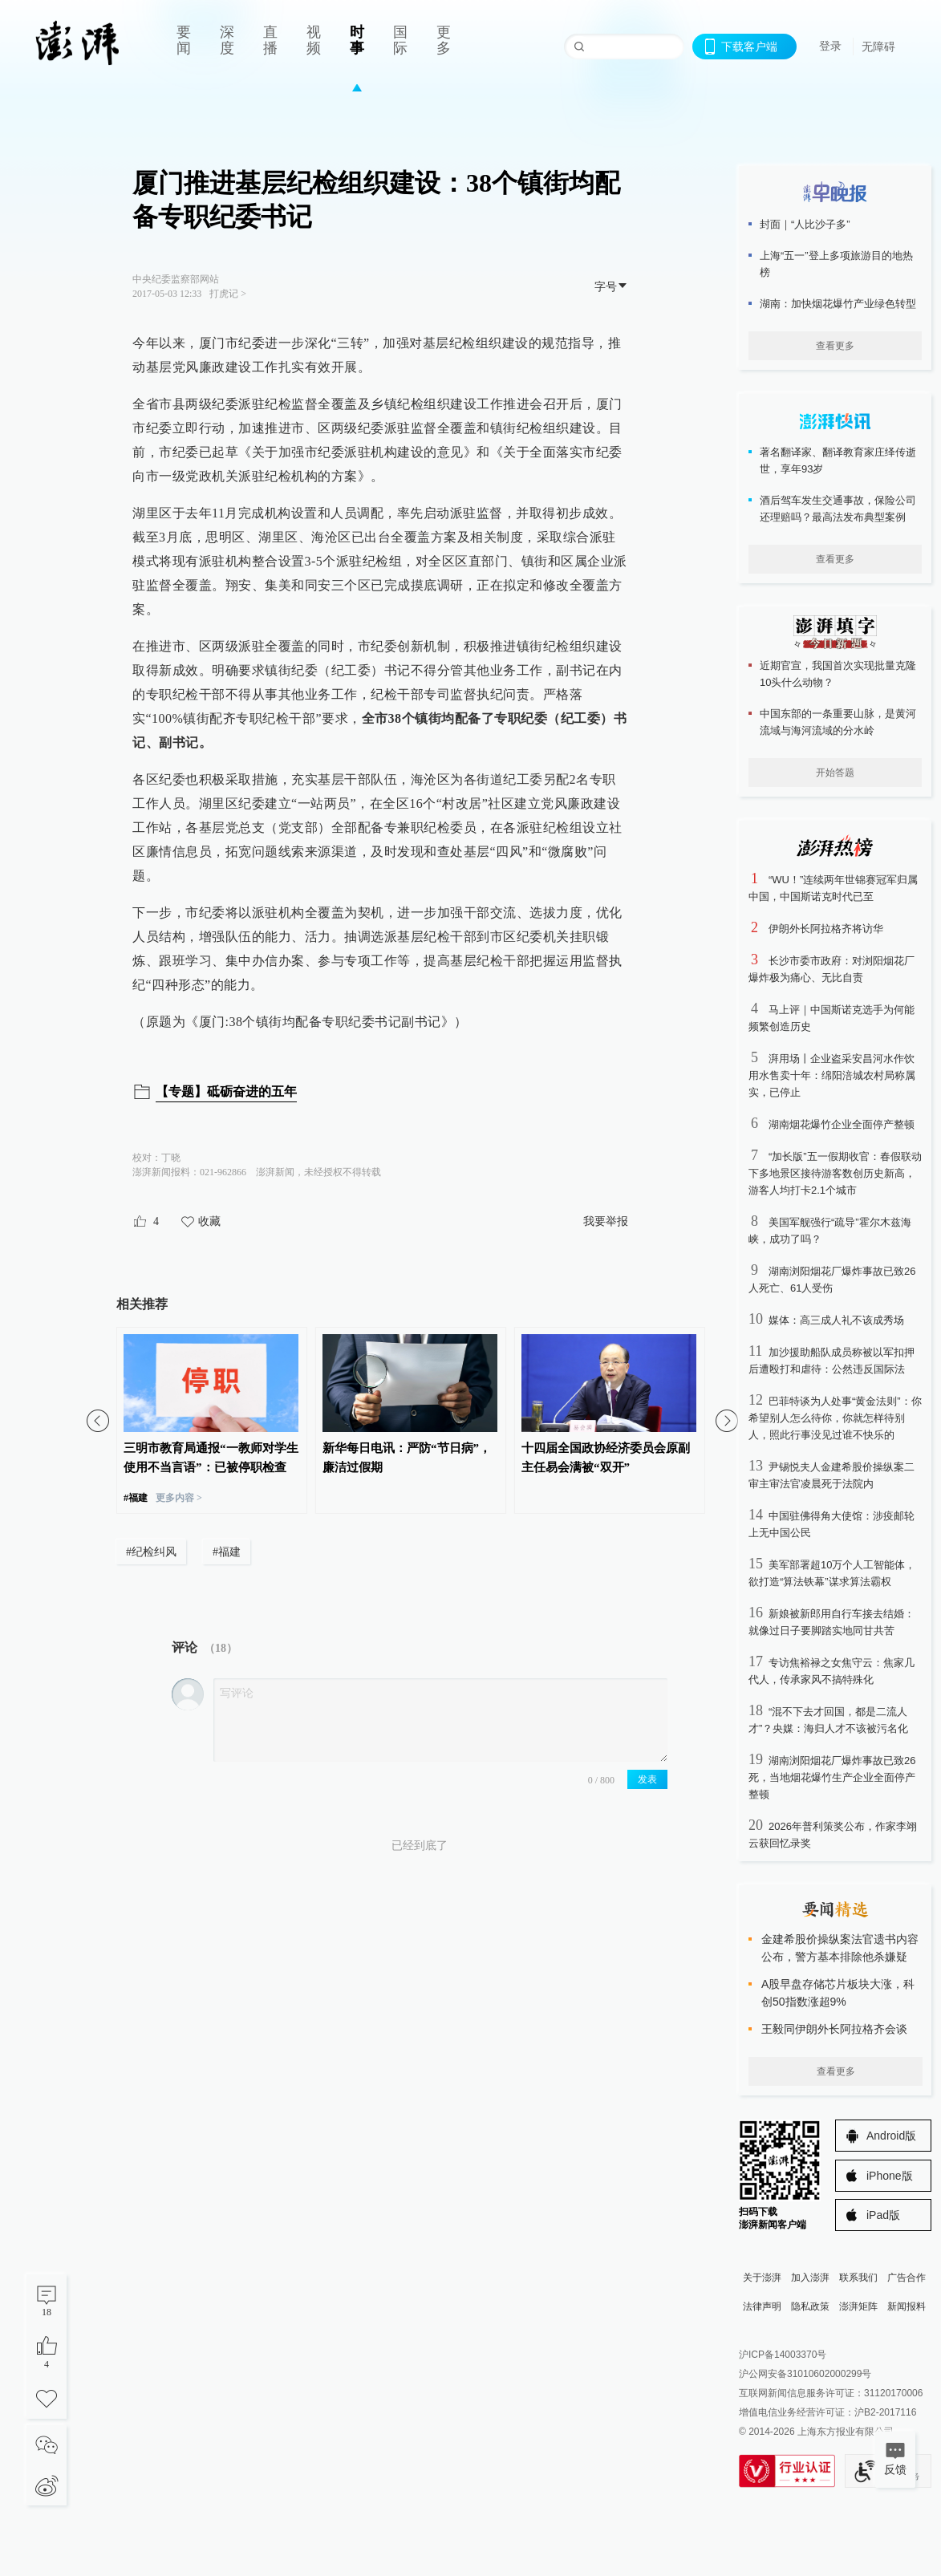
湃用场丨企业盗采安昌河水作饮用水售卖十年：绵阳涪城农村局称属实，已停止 (831, 1075)
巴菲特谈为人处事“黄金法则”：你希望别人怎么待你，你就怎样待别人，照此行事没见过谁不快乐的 (835, 1418)
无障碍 (878, 46)
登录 (830, 45)
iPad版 (883, 2215)
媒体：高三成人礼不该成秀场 (836, 1320)
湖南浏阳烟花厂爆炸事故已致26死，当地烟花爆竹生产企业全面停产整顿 (831, 1777)
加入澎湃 (810, 2277)
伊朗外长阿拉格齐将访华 (826, 929)
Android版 (891, 2135)
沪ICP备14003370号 (782, 2354)
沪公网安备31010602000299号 (805, 2373)
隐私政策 (810, 2306)
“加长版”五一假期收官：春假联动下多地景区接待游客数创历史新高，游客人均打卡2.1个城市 (835, 1173)
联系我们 (858, 2277)
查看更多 (835, 345)
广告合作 (906, 2277)
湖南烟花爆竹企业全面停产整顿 (842, 1124)
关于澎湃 (762, 2277)
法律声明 (762, 2306)
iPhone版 (889, 2175)
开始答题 (835, 772)
